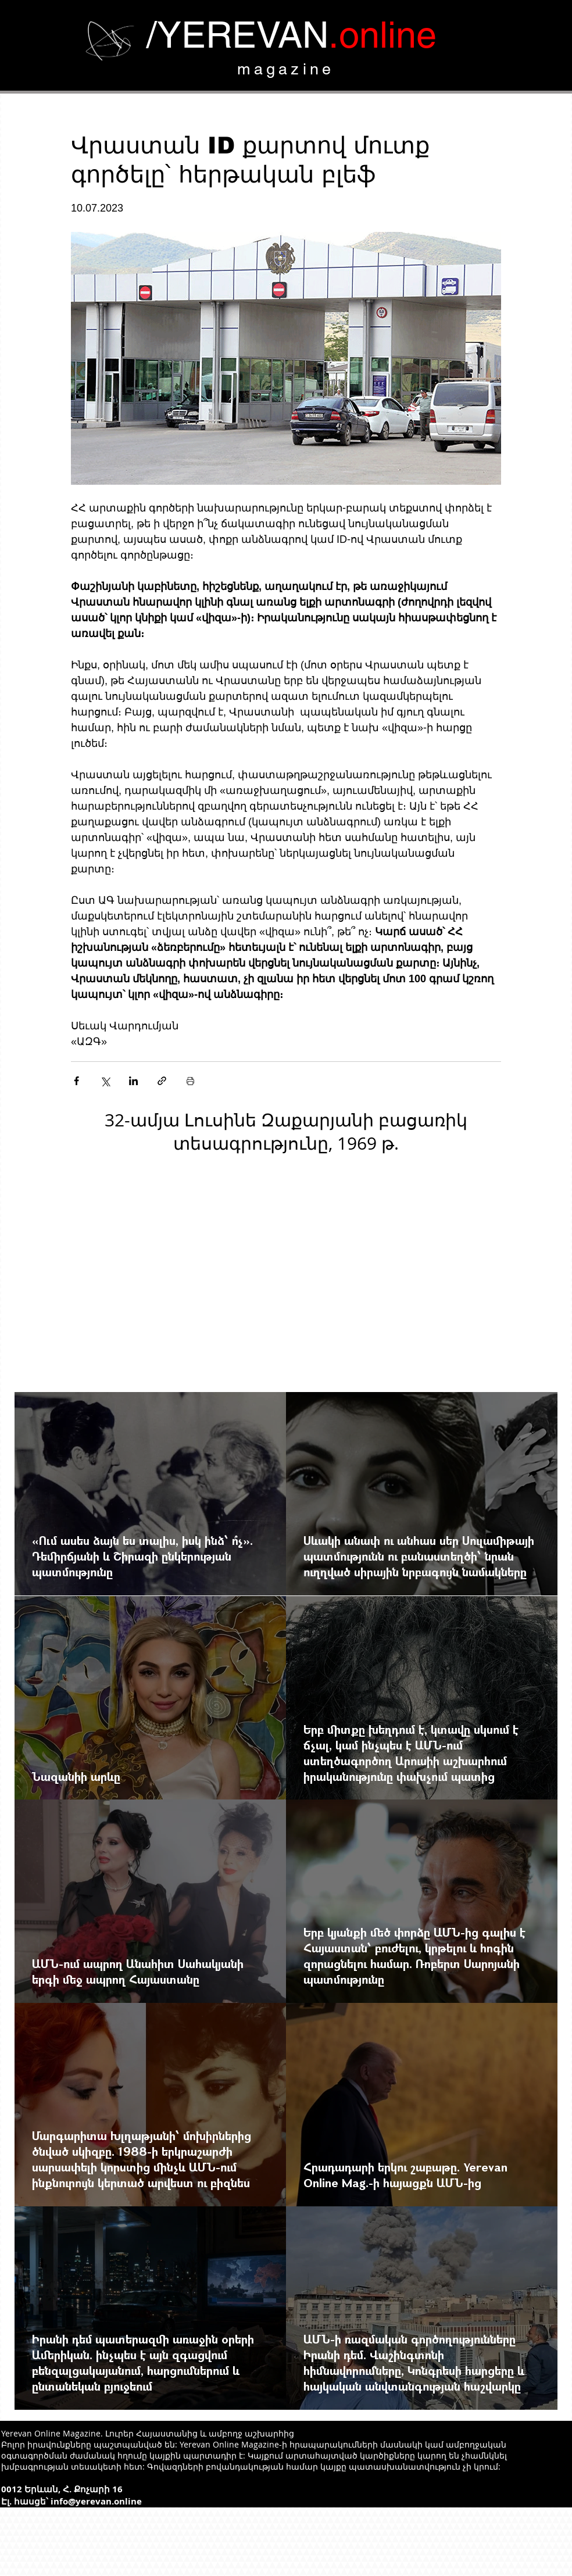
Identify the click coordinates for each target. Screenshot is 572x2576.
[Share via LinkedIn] (133, 1080)
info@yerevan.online (96, 2501)
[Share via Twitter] (104, 1080)
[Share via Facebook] (76, 1080)
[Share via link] (161, 1080)
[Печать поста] (190, 1080)
